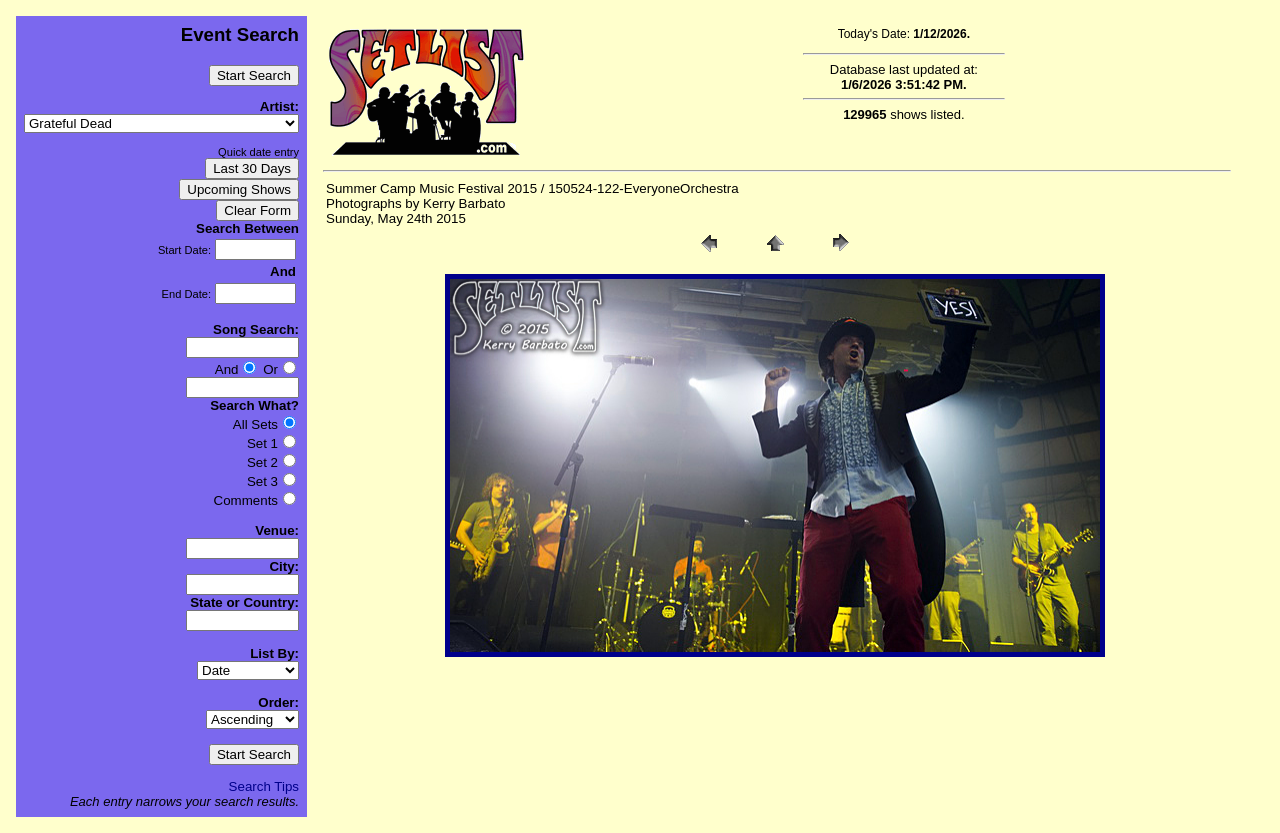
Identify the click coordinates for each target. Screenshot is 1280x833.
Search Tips (264, 786)
